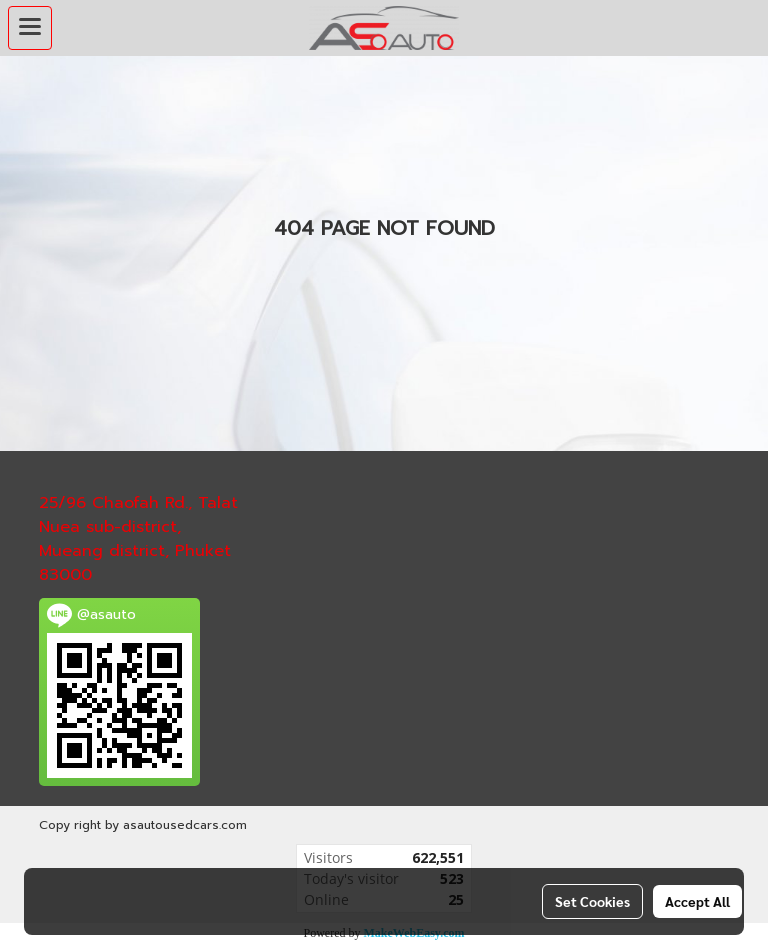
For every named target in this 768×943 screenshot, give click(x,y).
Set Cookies (592, 901)
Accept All (697, 901)
